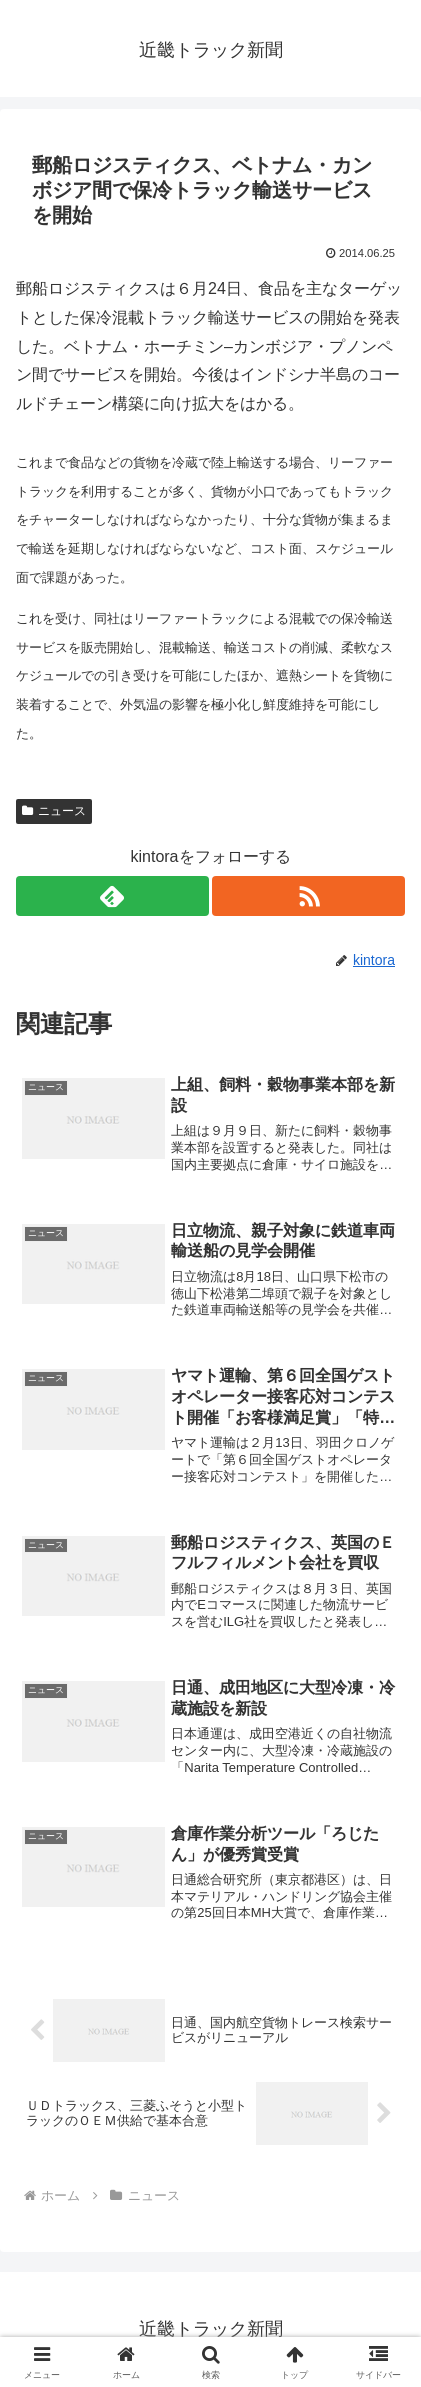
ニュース (54, 811)
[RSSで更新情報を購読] (308, 896)
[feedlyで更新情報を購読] (112, 896)
